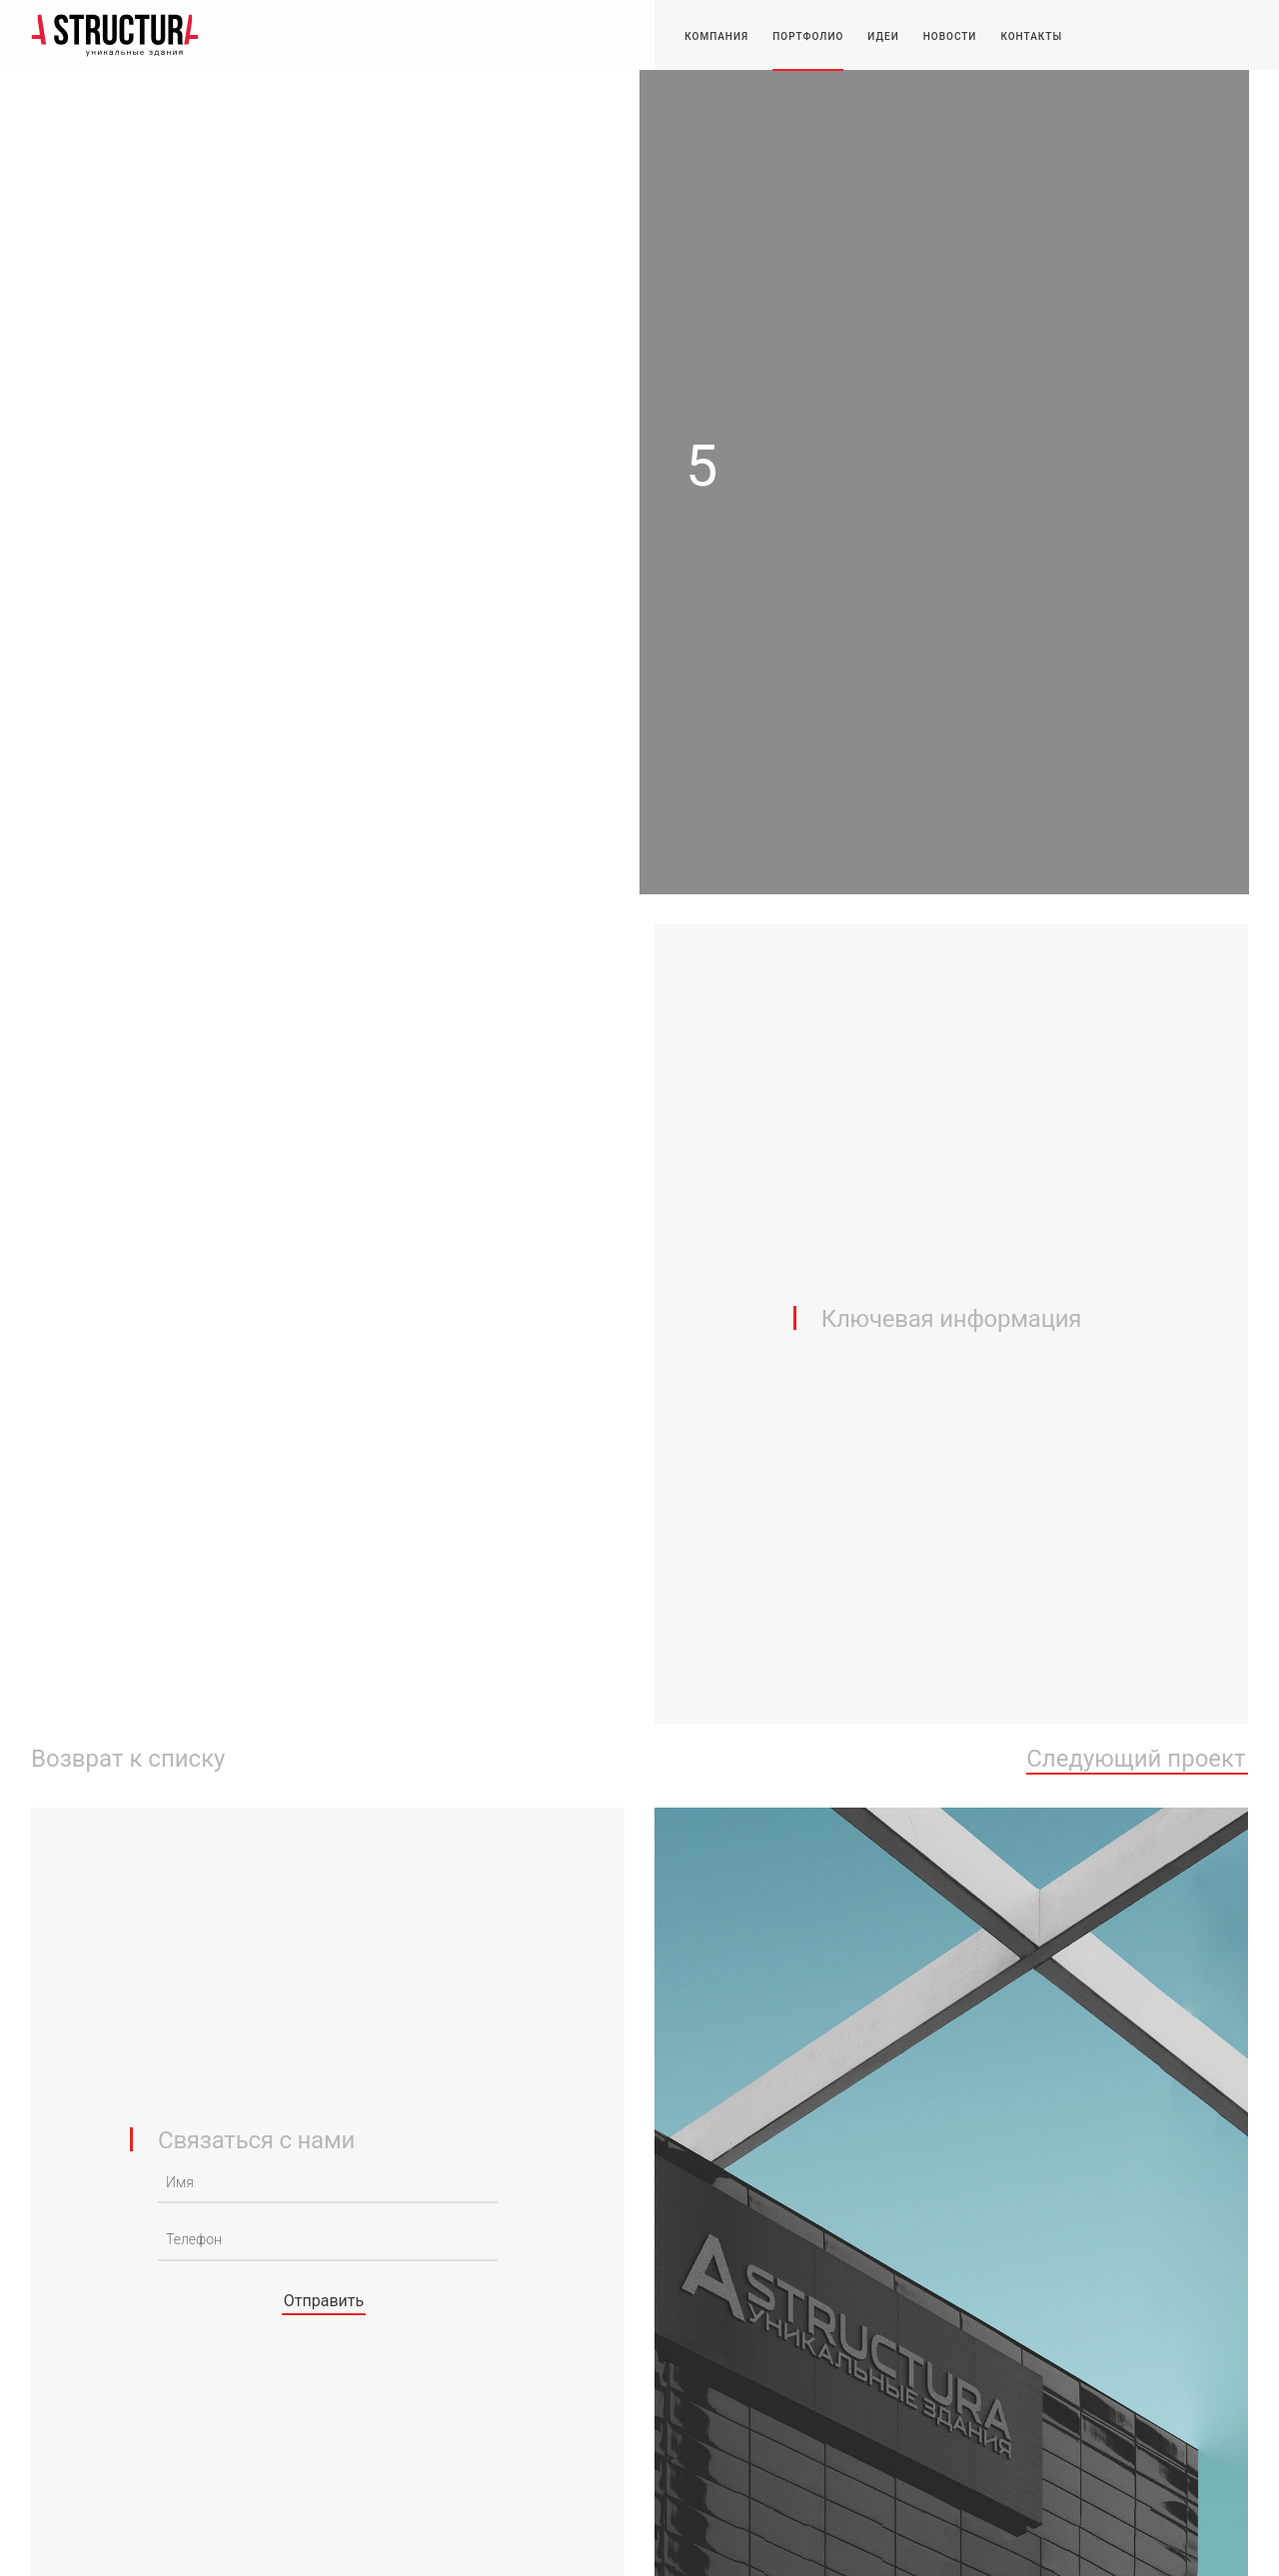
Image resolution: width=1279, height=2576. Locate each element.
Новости (950, 36)
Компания (716, 36)
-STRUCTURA (115, 35)
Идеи (882, 36)
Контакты (1031, 36)
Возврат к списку (128, 1760)
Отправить (324, 2300)
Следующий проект (1135, 1760)
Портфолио (807, 36)
